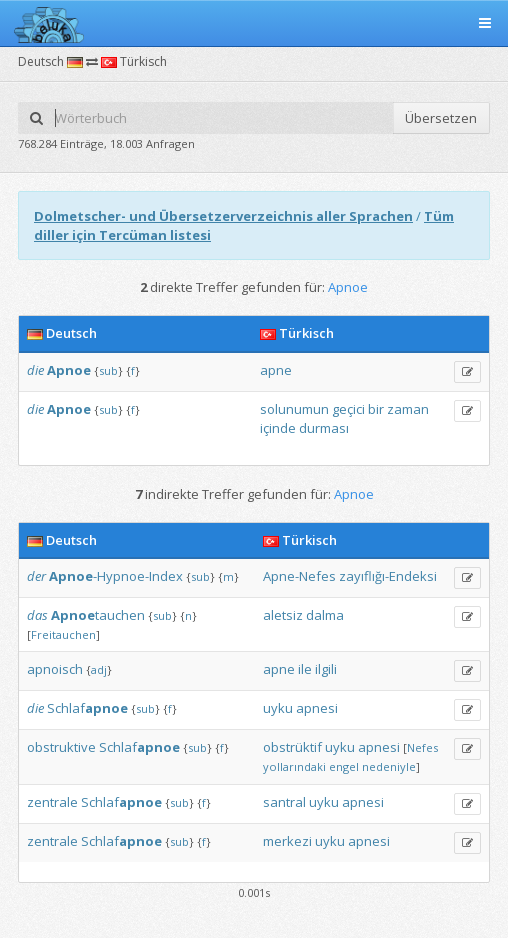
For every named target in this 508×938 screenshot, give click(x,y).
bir (376, 409)
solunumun (294, 409)
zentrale (52, 802)
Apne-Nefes (299, 576)
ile (305, 669)
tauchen (98, 615)
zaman (408, 409)
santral (284, 802)
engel (344, 766)
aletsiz (283, 615)
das (37, 615)
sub (108, 370)
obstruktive (61, 747)
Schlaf (87, 708)
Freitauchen (63, 634)
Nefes (422, 747)
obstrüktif (292, 747)
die (35, 370)
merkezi (287, 841)
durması (324, 428)
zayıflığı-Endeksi (388, 576)
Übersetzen (441, 118)
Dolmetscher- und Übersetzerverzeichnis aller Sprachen (223, 216)
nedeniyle (389, 766)
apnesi (317, 708)
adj (99, 669)
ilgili (326, 669)
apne (276, 370)
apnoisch (55, 669)
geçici (348, 409)
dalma (325, 615)
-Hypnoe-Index (116, 576)
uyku (278, 708)
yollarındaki (294, 766)
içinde (278, 428)
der (36, 576)
